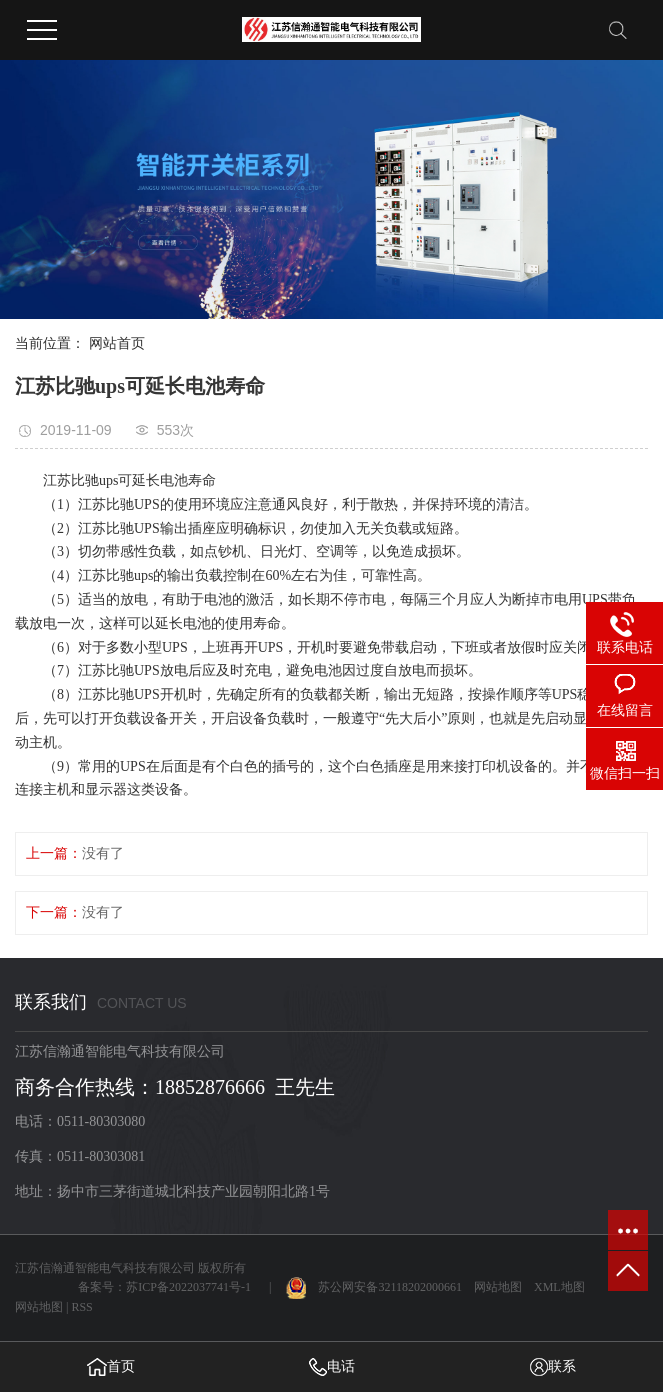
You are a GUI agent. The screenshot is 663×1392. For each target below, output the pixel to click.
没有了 (103, 853)
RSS (81, 1307)
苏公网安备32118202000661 (374, 1287)
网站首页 (117, 343)
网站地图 (498, 1287)
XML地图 (559, 1287)
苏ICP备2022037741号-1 (188, 1287)
